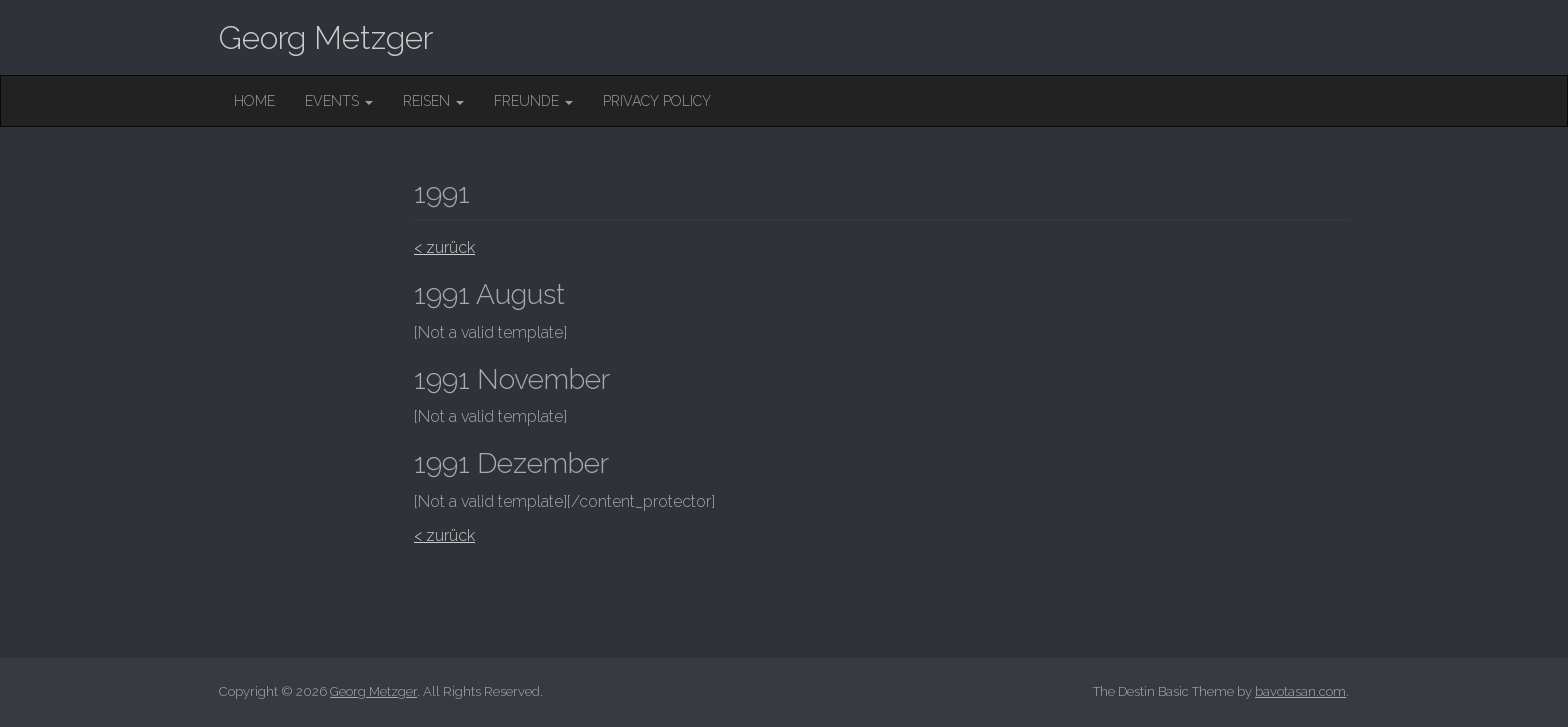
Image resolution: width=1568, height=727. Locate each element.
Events (339, 101)
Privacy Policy (657, 101)
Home (254, 101)
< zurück (444, 247)
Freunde (533, 101)
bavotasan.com (1300, 691)
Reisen (433, 101)
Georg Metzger (326, 37)
